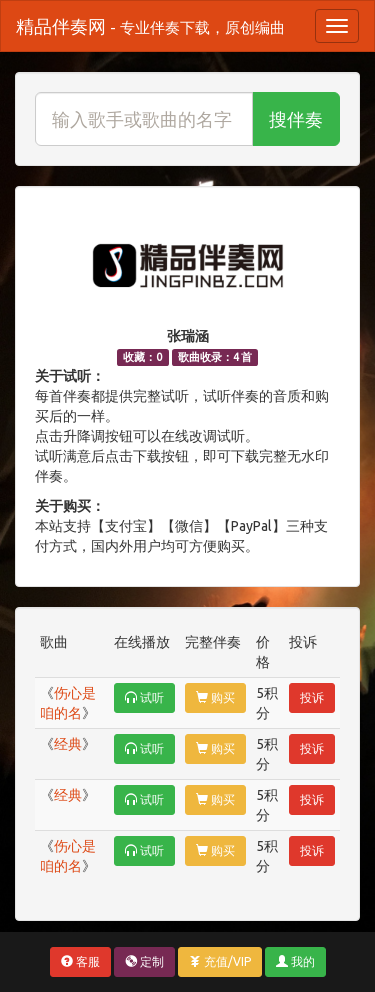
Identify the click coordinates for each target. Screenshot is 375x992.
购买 (215, 697)
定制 (144, 961)
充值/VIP (220, 961)
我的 (295, 961)
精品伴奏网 (150, 26)
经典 (68, 744)
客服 (80, 961)
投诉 (312, 697)
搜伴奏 (296, 119)
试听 (144, 697)
